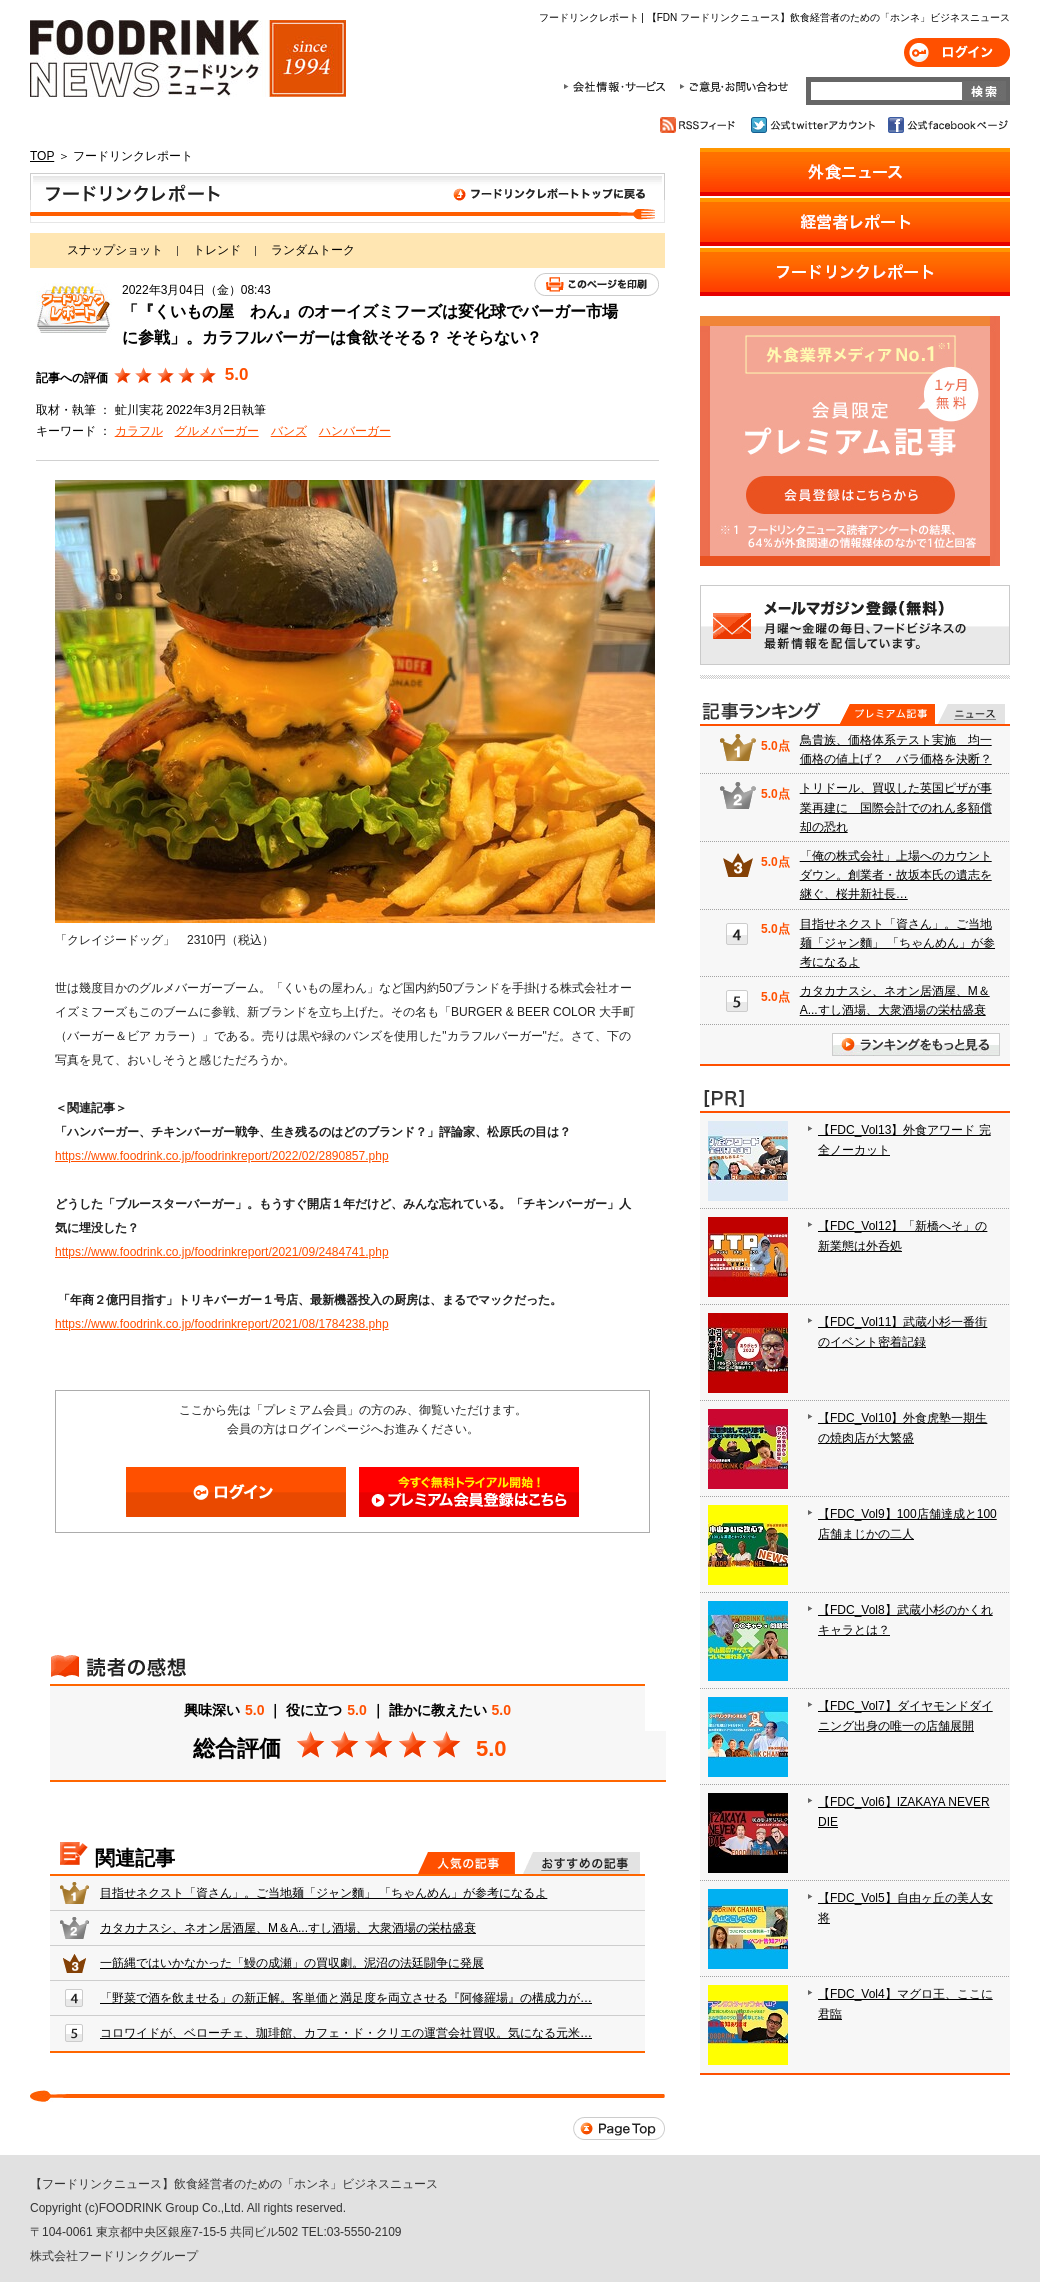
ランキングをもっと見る (916, 1044)
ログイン (957, 52)
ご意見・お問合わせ (733, 87)
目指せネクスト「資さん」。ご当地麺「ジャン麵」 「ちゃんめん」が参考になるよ (323, 1893)
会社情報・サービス (618, 87)
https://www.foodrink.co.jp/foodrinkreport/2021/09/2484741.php (222, 1252)
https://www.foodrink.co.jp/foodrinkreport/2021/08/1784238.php (222, 1324)
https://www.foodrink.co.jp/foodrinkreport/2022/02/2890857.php (222, 1156)
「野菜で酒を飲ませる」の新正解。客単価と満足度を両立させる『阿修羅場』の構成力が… (346, 1998)
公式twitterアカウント (814, 125)
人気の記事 (466, 1863)
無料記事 (971, 714)
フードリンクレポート (347, 198)
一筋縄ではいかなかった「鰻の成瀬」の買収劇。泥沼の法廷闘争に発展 (292, 1963)
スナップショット (115, 250)
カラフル (139, 431)
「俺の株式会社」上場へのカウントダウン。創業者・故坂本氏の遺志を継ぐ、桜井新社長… (896, 875)
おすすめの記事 (581, 1863)
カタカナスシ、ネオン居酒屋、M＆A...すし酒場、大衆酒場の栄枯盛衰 (288, 1928)
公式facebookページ (946, 125)
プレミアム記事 (887, 714)
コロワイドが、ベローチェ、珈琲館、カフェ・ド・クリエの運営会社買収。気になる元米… (346, 2033)
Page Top (619, 2128)
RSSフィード (700, 125)
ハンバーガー (355, 431)
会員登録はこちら (469, 1492)
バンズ (289, 431)
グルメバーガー (217, 431)
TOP (42, 156)
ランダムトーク (313, 250)
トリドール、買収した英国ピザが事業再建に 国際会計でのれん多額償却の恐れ (896, 807)
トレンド (217, 250)
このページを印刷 (596, 284)
